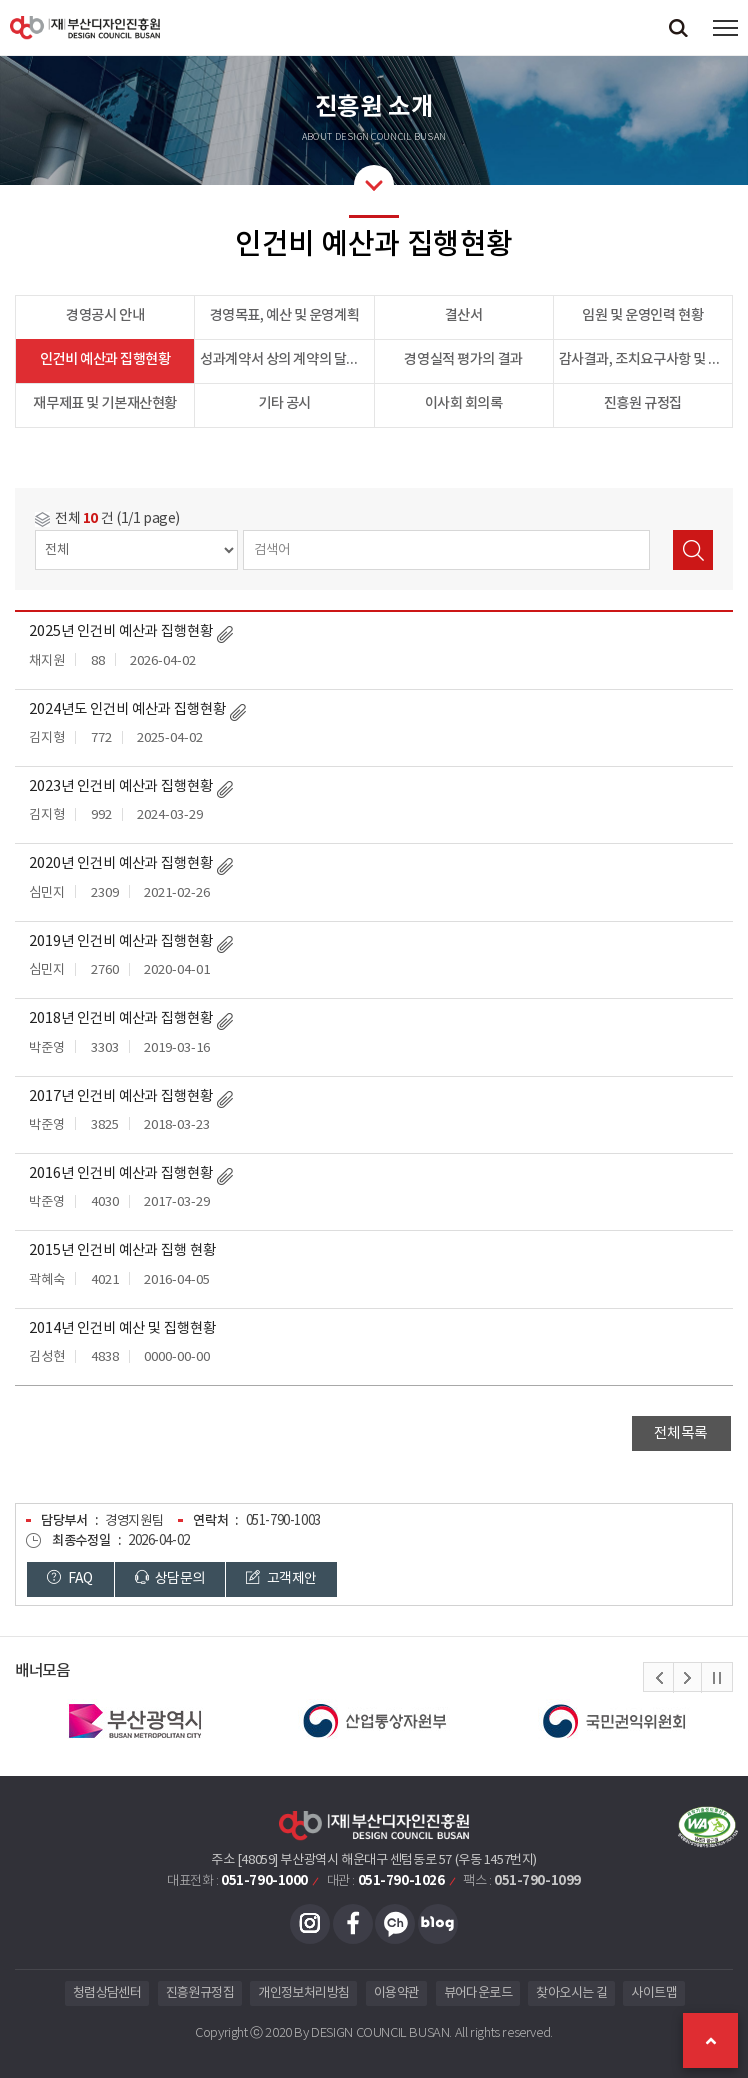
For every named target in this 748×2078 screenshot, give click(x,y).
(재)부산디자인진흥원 (85, 27)
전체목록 (681, 1433)
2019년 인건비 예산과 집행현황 (121, 942)
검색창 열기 (678, 27)
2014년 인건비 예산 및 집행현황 (122, 1329)
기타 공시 (284, 403)
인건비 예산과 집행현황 (105, 359)
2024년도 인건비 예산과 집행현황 (127, 710)
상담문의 (170, 1578)
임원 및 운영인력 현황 (642, 315)
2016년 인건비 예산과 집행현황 (121, 1174)
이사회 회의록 (464, 403)
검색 (693, 550)
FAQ (70, 1578)
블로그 (438, 1924)
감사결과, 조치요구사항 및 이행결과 (646, 359)
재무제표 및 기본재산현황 (105, 403)
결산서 (464, 315)
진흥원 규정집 (643, 403)
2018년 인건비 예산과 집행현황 (121, 1019)
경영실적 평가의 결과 (463, 359)
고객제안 (281, 1578)
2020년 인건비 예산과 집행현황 (121, 864)
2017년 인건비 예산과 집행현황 (121, 1097)
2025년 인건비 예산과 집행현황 (121, 632)
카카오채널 (395, 1924)
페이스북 (353, 1924)
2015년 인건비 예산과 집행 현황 (122, 1251)
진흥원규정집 (200, 1993)
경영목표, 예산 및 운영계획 (285, 315)
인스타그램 (310, 1924)
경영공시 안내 (105, 315)
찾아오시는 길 (571, 1993)
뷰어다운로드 (478, 1993)
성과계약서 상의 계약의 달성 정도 (287, 359)
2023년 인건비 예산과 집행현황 (121, 787)
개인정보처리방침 (303, 1993)
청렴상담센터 (107, 1993)
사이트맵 (653, 1993)
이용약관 (396, 1993)
